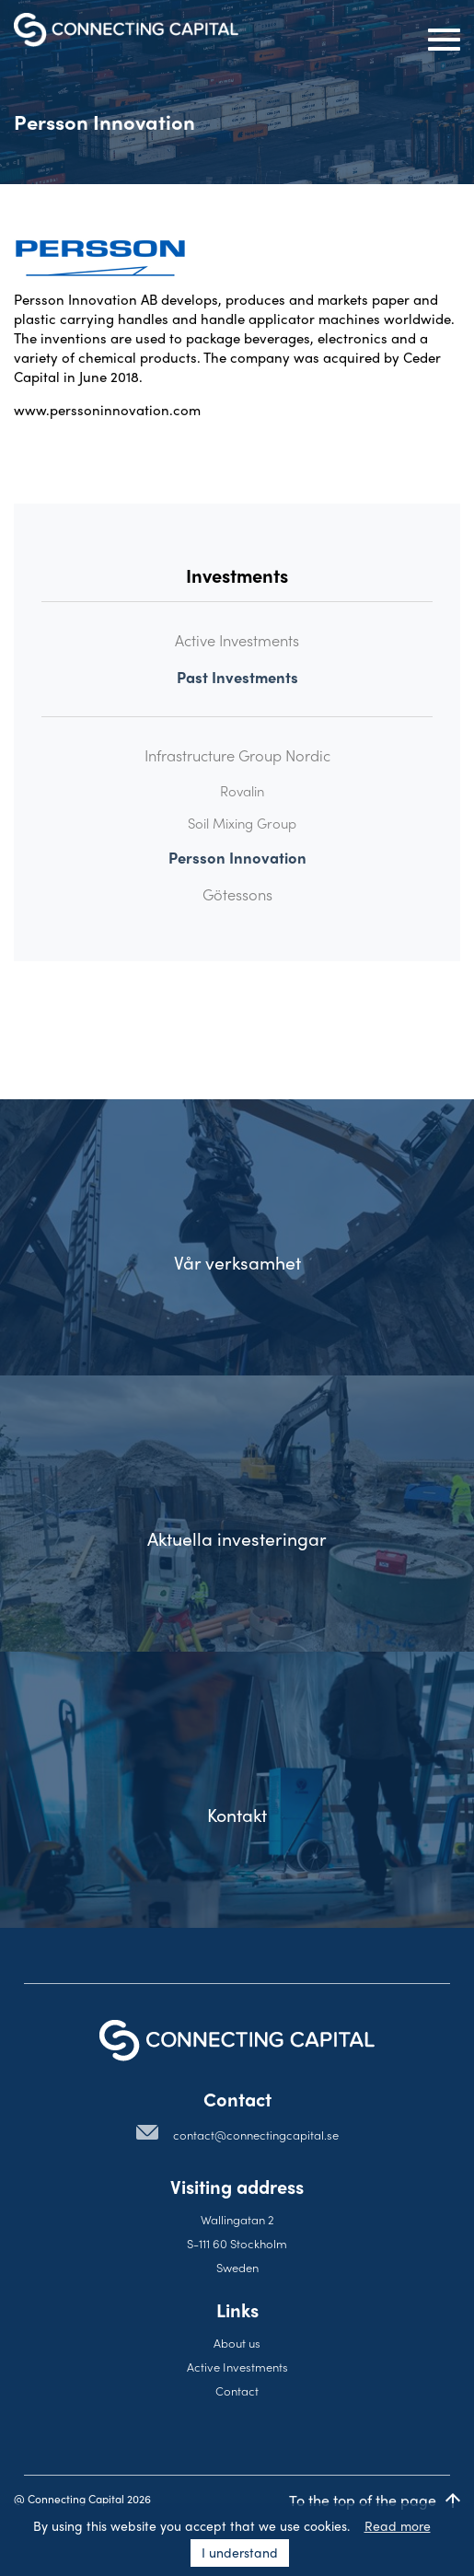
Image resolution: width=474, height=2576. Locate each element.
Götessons (237, 894)
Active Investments (237, 640)
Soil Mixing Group (242, 823)
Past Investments (237, 677)
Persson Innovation (237, 857)
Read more (397, 2525)
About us (237, 2342)
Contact (237, 2390)
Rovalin (242, 791)
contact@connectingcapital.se (256, 2134)
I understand (240, 2552)
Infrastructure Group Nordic (237, 755)
